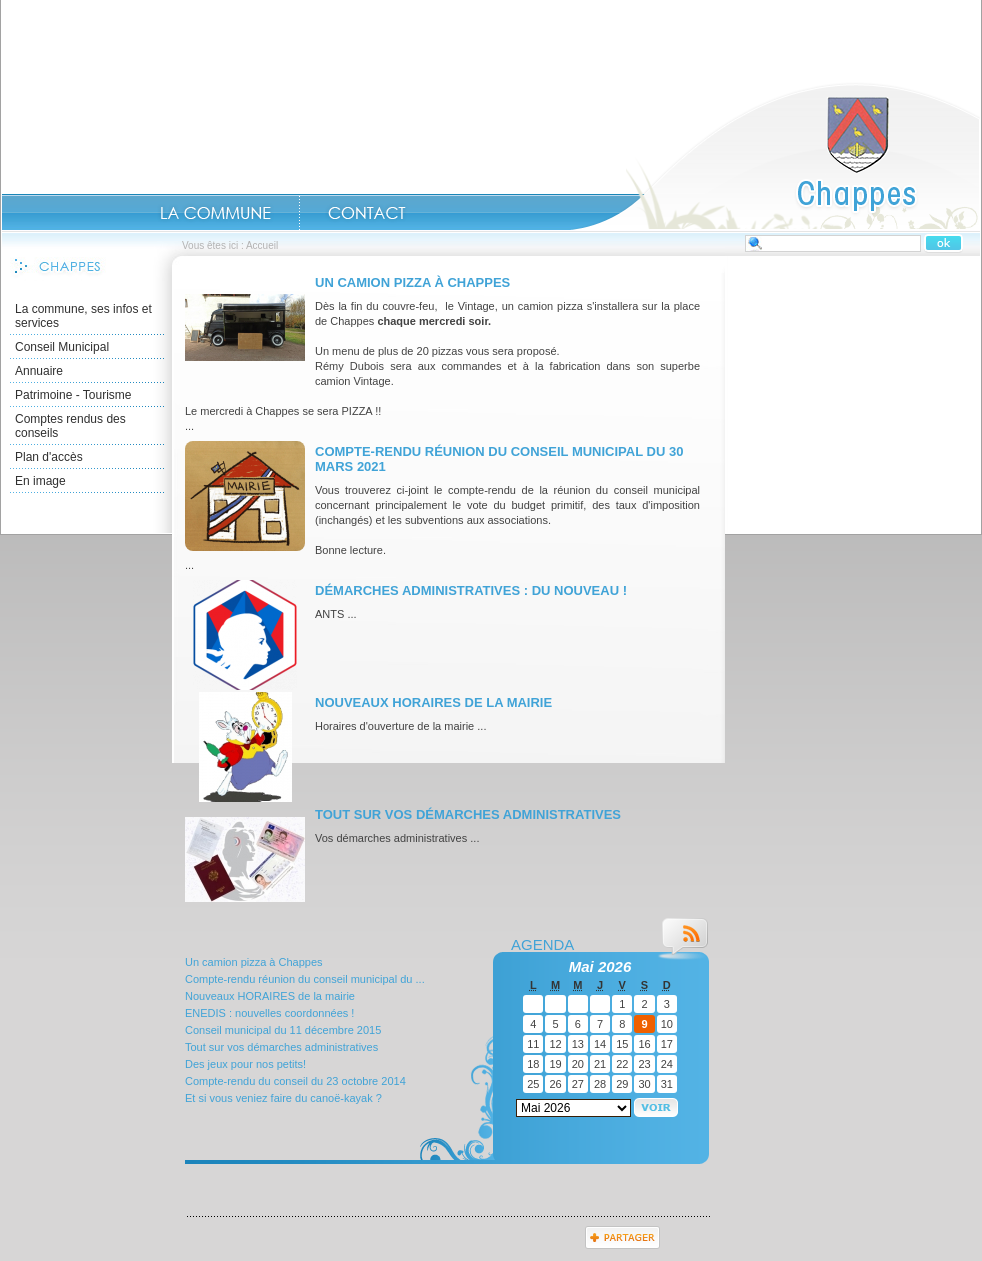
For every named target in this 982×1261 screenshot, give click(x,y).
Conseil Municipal (62, 347)
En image (40, 481)
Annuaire (39, 371)
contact (367, 213)
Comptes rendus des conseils (70, 426)
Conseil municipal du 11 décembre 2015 (283, 1030)
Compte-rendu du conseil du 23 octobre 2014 (295, 1081)
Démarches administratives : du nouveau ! (471, 590)
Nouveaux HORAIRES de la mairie (433, 702)
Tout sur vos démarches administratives (468, 814)
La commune (215, 213)
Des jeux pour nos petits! (245, 1064)
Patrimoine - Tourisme (73, 395)
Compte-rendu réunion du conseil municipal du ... (305, 979)
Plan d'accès (49, 457)
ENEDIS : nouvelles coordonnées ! (269, 1013)
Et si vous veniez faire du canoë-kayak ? (283, 1098)
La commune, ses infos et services (83, 316)
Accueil (775, 156)
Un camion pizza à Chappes (412, 282)
